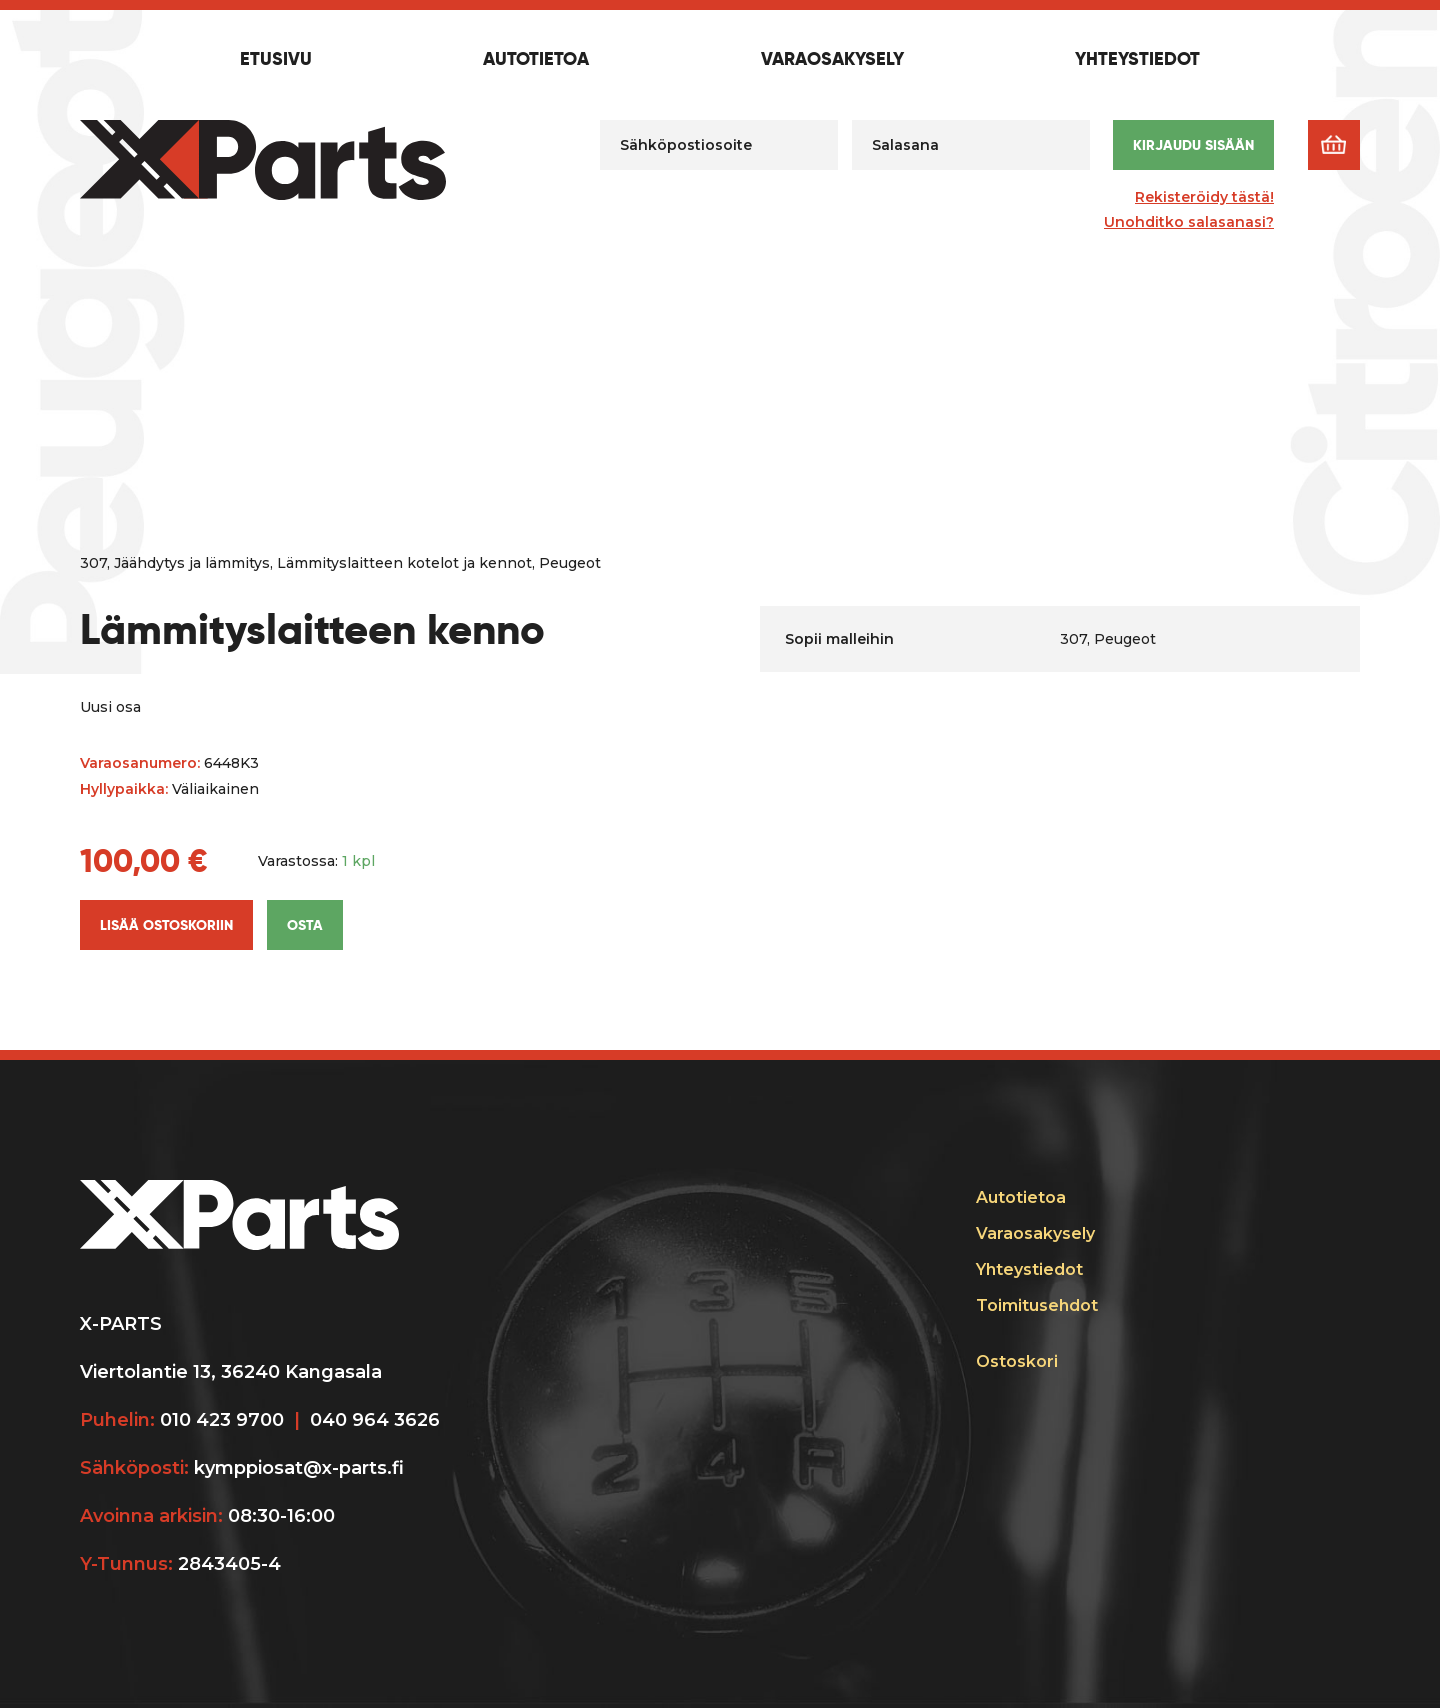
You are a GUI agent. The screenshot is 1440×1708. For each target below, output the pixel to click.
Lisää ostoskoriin (166, 925)
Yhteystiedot (1137, 60)
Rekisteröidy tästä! (1204, 197)
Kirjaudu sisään (1193, 145)
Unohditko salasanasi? (1189, 222)
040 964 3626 (375, 1420)
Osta (305, 925)
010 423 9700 (222, 1420)
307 (93, 563)
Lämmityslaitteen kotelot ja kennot (404, 563)
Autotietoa (536, 60)
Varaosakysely (832, 60)
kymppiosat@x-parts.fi (299, 1468)
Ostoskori (1017, 1361)
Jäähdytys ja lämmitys (192, 563)
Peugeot (570, 563)
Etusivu (276, 60)
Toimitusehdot (1037, 1305)
